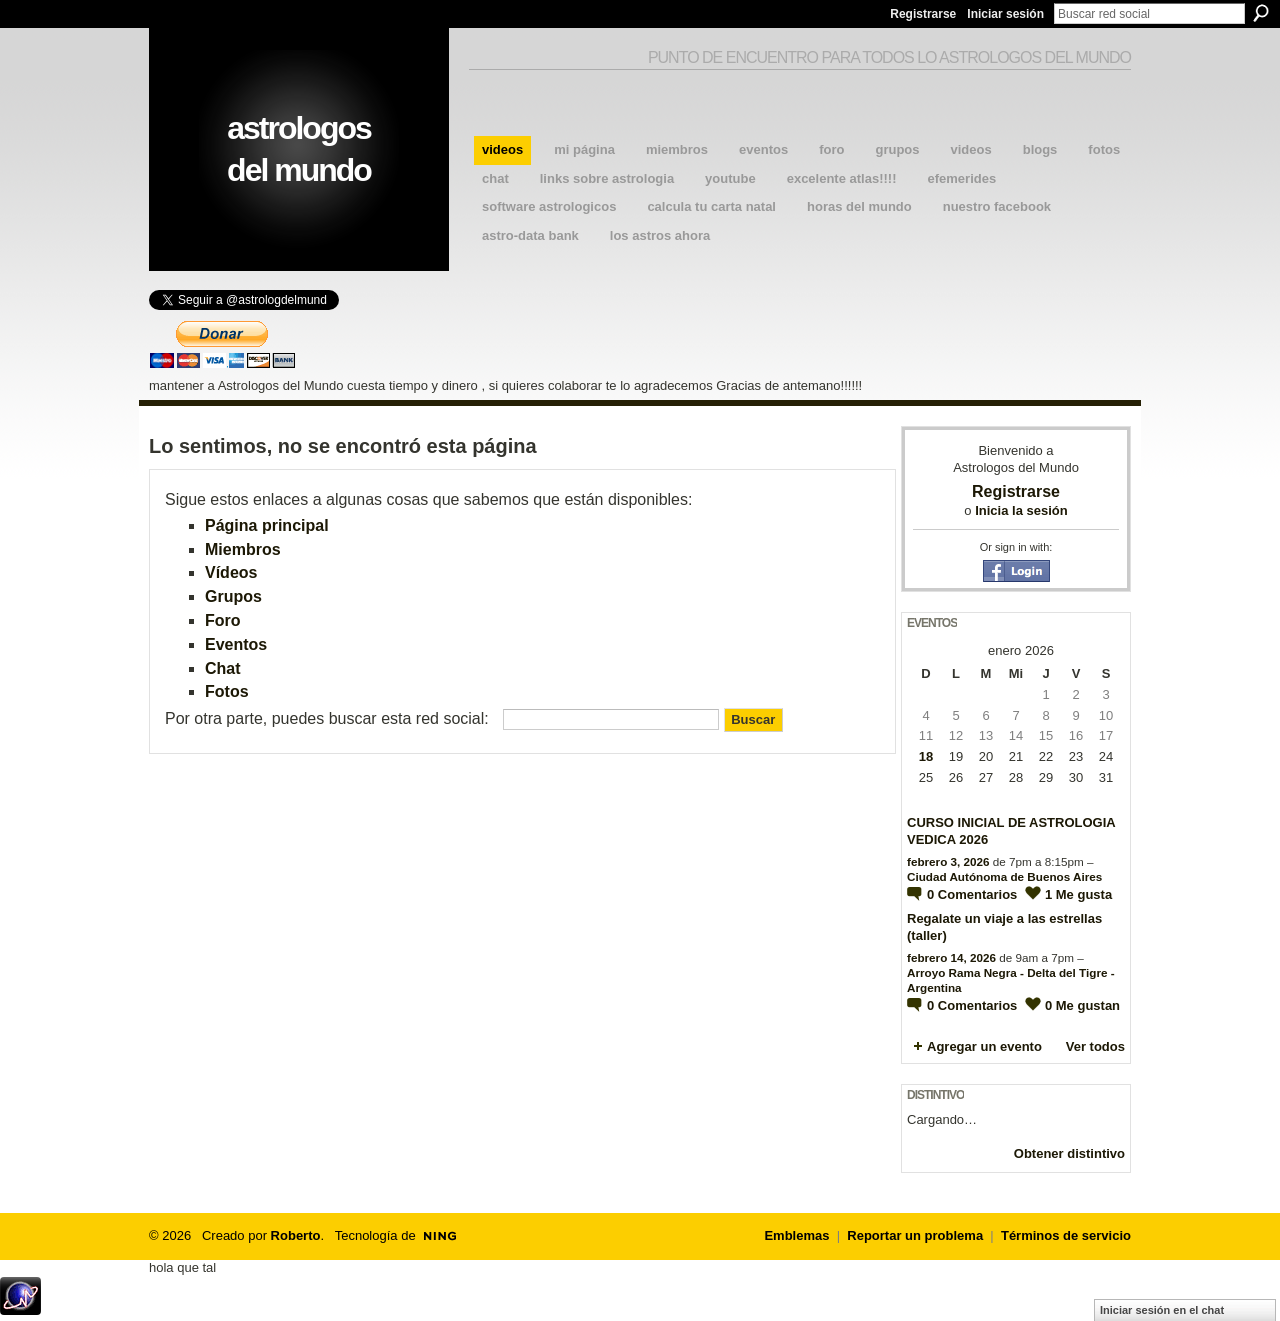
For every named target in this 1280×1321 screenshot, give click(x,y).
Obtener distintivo (1069, 1153)
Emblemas (796, 1235)
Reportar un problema (915, 1235)
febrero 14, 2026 (951, 957)
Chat (223, 668)
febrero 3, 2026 (948, 861)
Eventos (236, 644)
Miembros (243, 549)
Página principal (267, 525)
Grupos (233, 596)
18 (926, 756)
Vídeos (231, 572)
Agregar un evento (984, 1046)
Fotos (227, 691)
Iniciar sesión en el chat (1162, 1310)
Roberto (296, 1235)
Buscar (1261, 13)
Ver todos (1095, 1046)
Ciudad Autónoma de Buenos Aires (1004, 876)
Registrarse (923, 14)
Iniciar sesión (1005, 14)
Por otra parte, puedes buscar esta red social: (327, 718)
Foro (223, 620)
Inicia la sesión (1021, 510)
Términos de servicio (1066, 1235)
